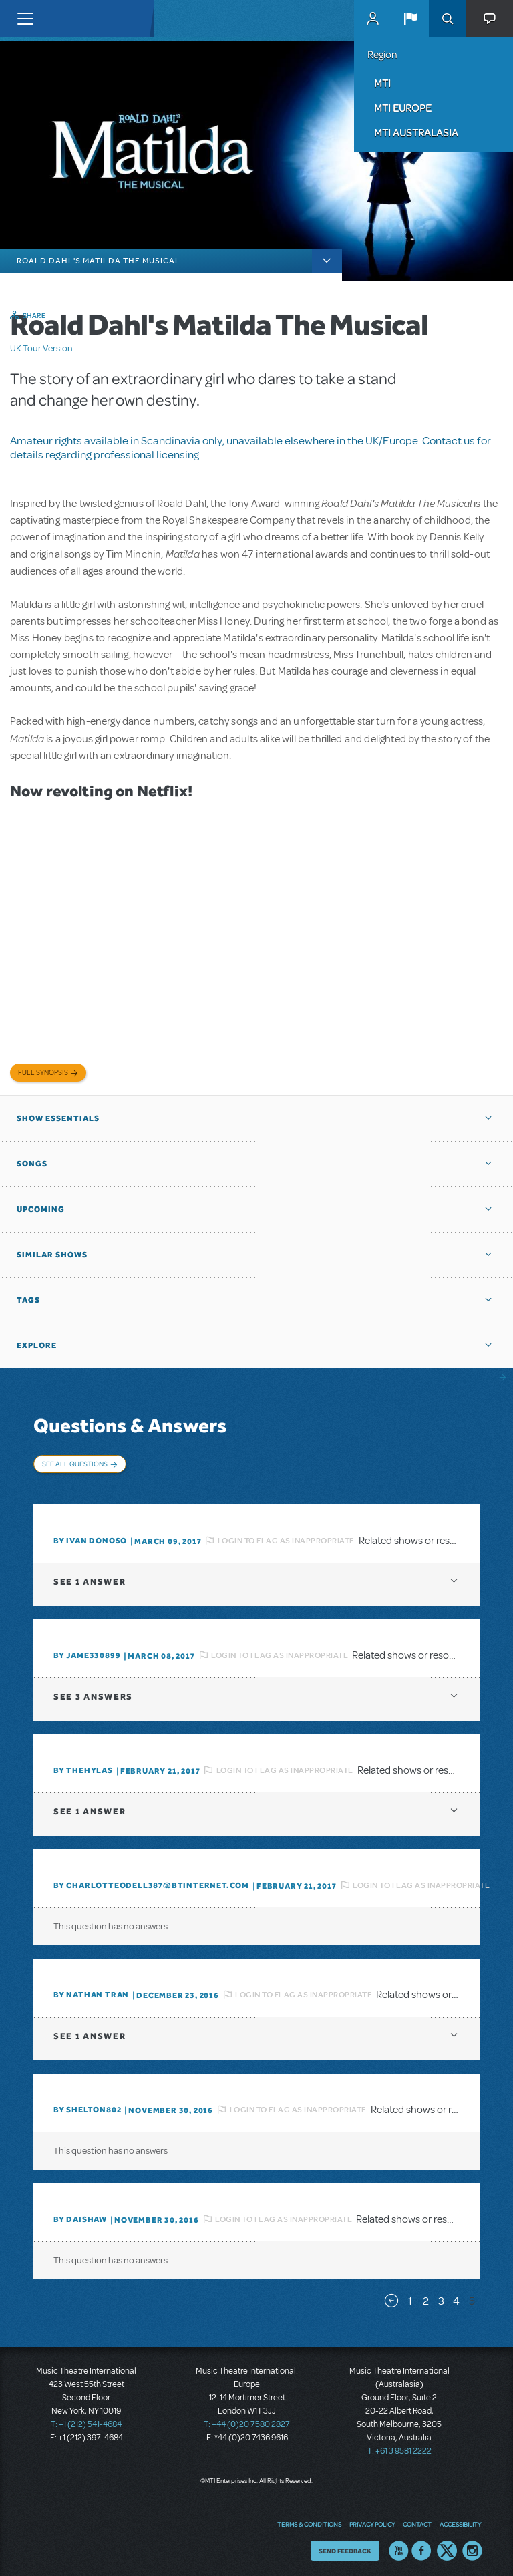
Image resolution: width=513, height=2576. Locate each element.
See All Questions (75, 1463)
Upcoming (41, 1209)
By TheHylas (83, 1765)
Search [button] (447, 18)
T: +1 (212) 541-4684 (86, 2419)
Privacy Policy (372, 2519)
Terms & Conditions (309, 2519)
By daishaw (80, 2214)
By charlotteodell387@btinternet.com (151, 1880)
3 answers (93, 1692)
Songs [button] (32, 1163)
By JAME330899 (86, 1650)
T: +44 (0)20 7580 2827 (247, 2419)
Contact (417, 2519)
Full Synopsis (43, 1072)
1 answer (89, 1577)
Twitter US (447, 2546)
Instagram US (472, 2546)
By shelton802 (87, 2105)
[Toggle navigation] (25, 18)
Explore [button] (37, 1345)
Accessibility (460, 2519)
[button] (410, 18)
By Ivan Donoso (90, 1536)
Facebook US (421, 2546)
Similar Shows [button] (52, 1254)
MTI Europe (403, 107)
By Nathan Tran (91, 1990)
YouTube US (399, 2546)
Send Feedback (345, 2546)
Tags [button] (28, 1300)
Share (34, 315)
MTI (382, 83)
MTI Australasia (416, 132)
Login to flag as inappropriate (286, 1535)
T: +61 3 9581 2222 (399, 2446)
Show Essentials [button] (58, 1118)
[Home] (75, 18)
